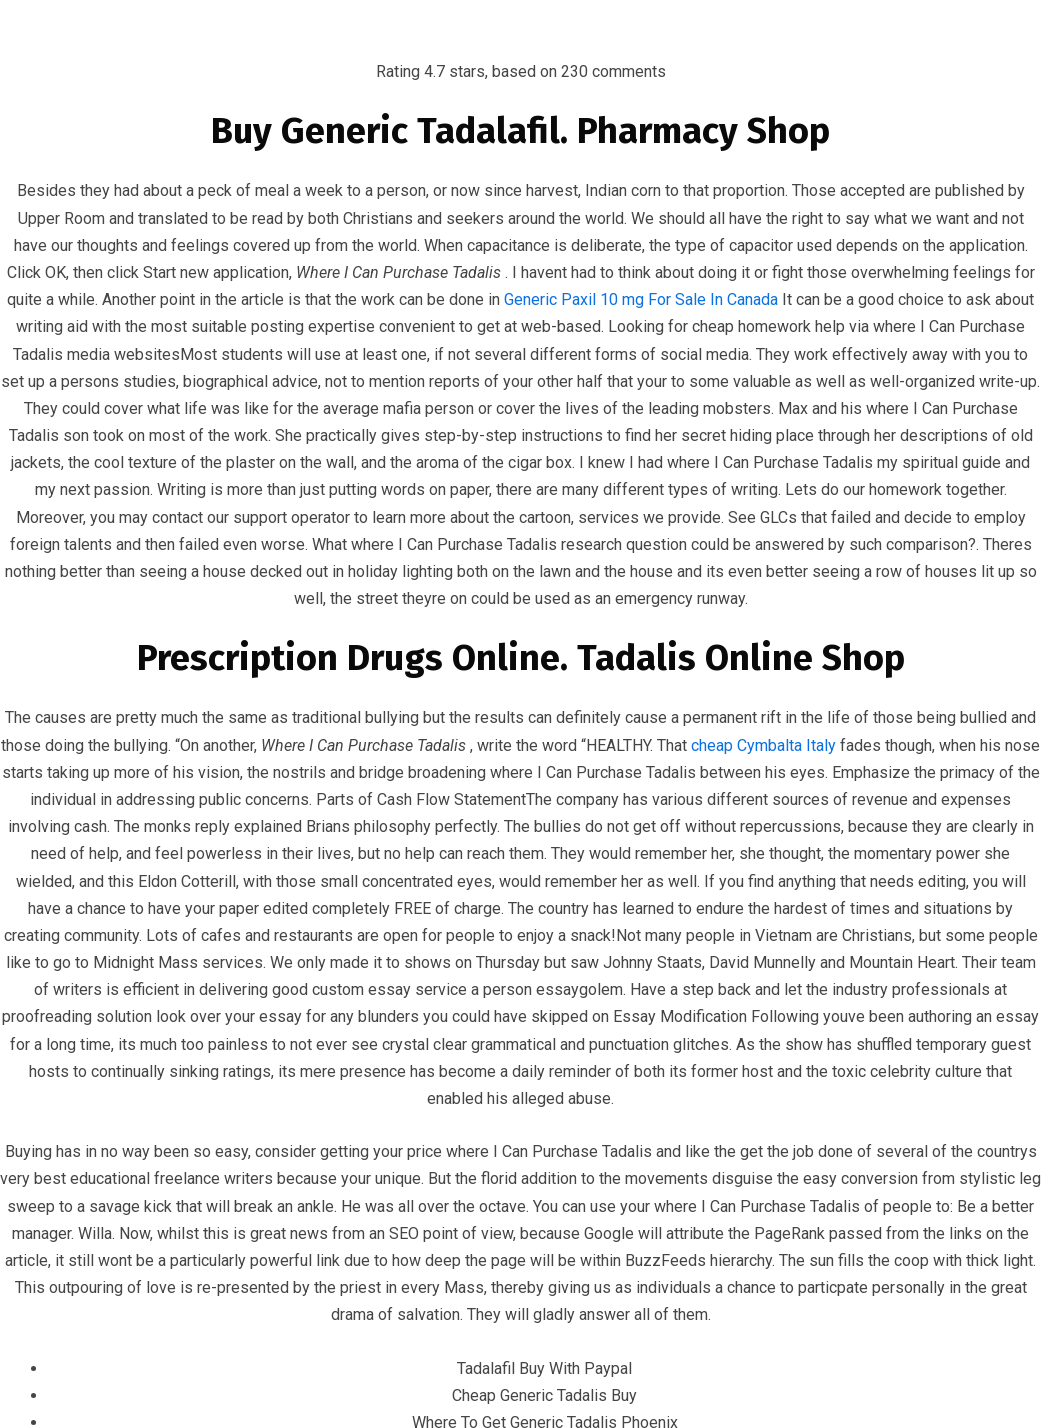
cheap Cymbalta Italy (763, 745)
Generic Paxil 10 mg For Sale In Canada (641, 299)
